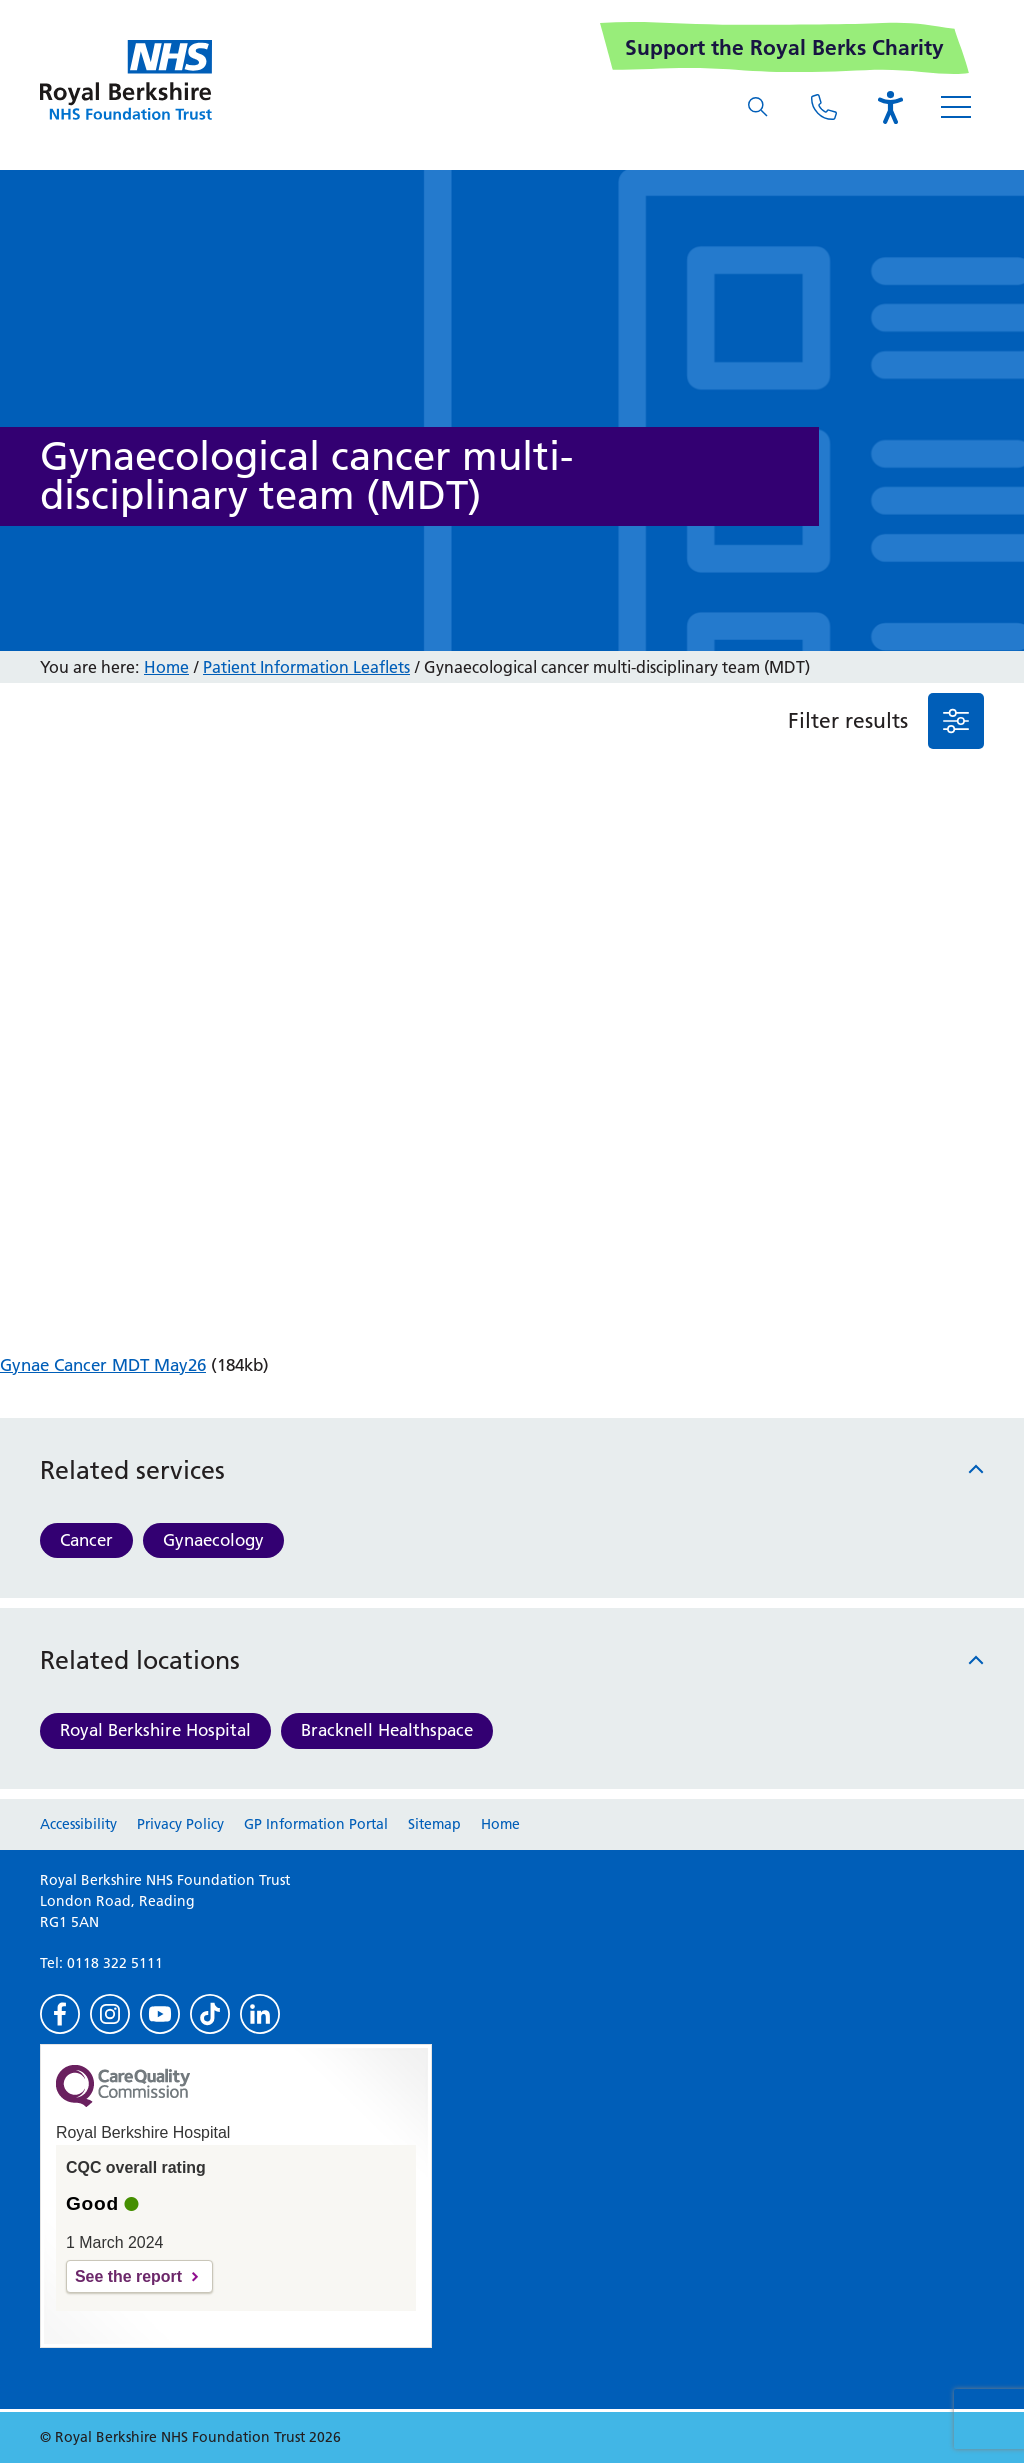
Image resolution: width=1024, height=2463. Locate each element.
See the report (128, 2276)
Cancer (86, 1540)
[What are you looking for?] (758, 107)
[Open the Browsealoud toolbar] (890, 107)
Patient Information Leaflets (306, 667)
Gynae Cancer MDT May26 (103, 1365)
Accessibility (78, 1824)
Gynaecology (213, 1540)
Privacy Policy (180, 1824)
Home (166, 667)
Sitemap (434, 1824)
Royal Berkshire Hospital (155, 1730)
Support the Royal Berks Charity (784, 47)
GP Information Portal (316, 1824)
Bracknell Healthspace (387, 1730)
